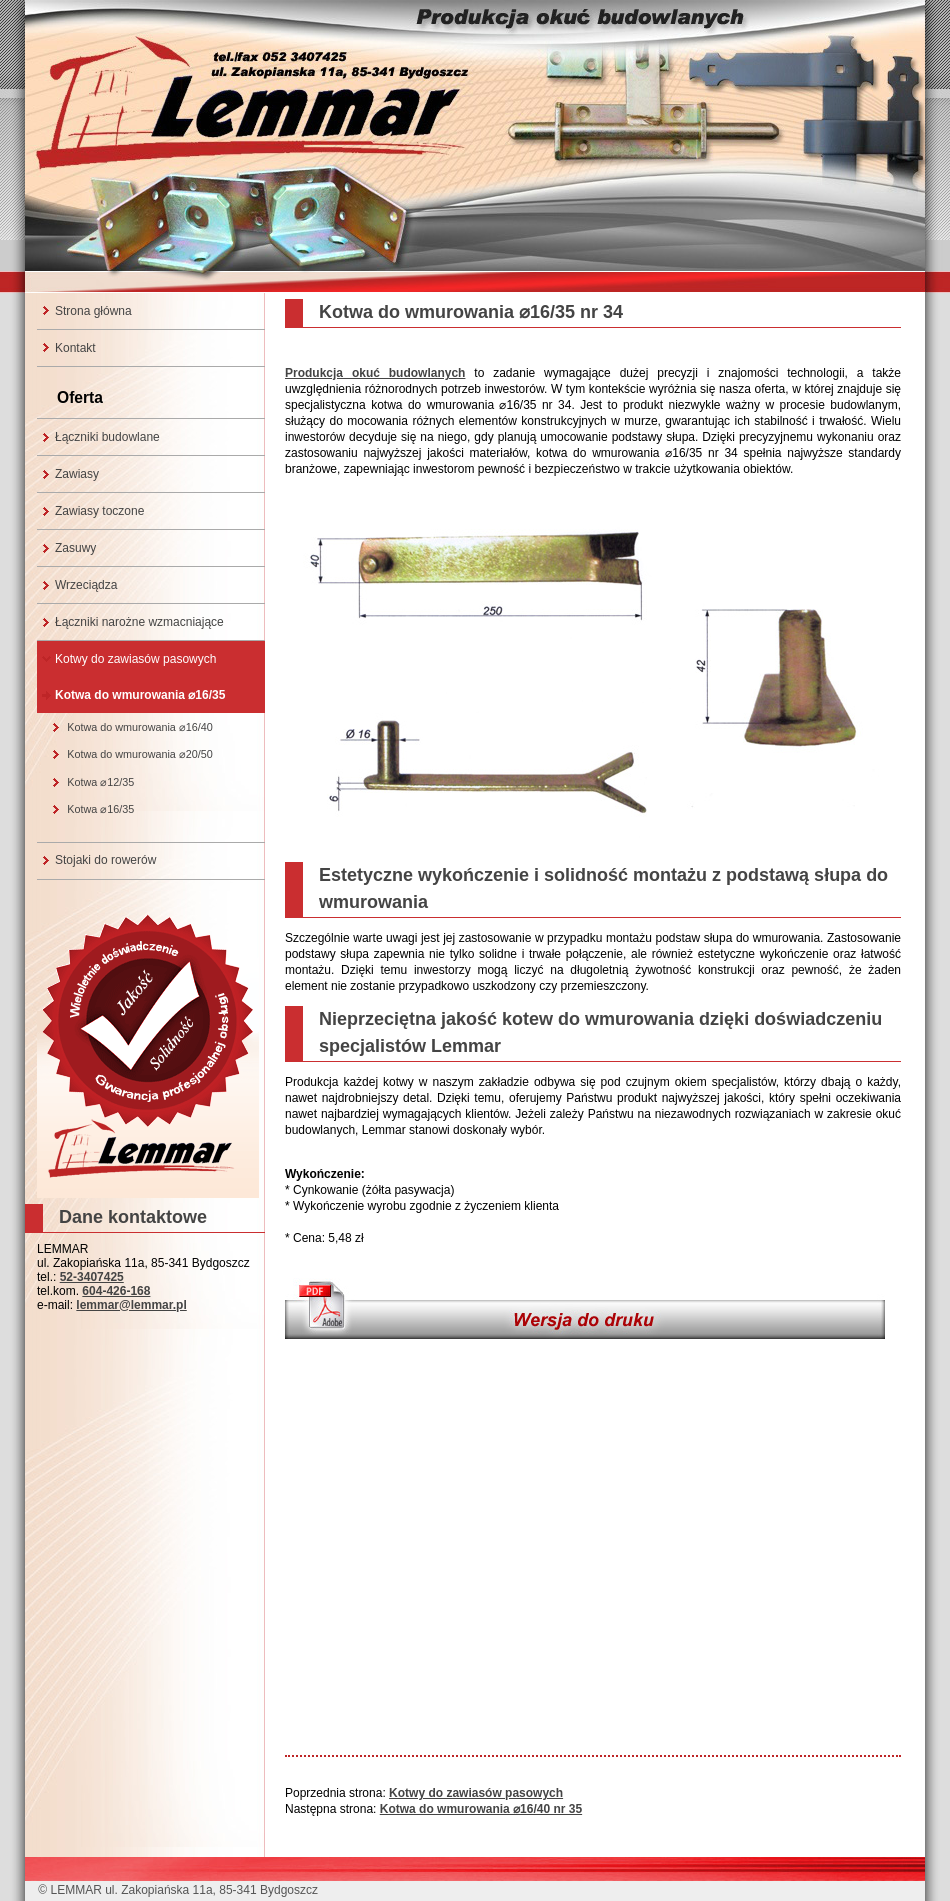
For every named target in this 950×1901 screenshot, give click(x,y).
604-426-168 (116, 1291)
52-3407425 (92, 1277)
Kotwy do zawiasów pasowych (135, 659)
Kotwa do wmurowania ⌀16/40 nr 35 (481, 1809)
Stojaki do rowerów (105, 860)
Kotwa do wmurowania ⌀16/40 (140, 727)
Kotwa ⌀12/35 (100, 782)
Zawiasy (77, 474)
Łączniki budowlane (107, 437)
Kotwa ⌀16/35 (100, 809)
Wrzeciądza (86, 585)
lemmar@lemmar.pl (131, 1305)
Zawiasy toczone (99, 511)
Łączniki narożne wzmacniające (139, 622)
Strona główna (93, 311)
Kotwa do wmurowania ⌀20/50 (140, 754)
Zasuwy (75, 548)
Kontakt (75, 348)
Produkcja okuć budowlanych (375, 373)
